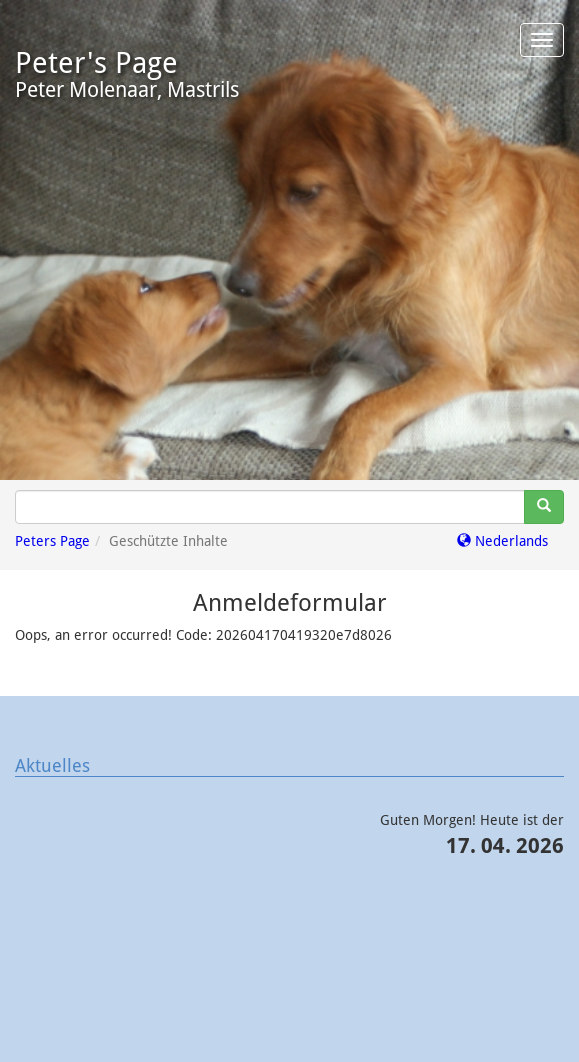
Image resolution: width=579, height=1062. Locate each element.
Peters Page (52, 541)
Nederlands (502, 541)
